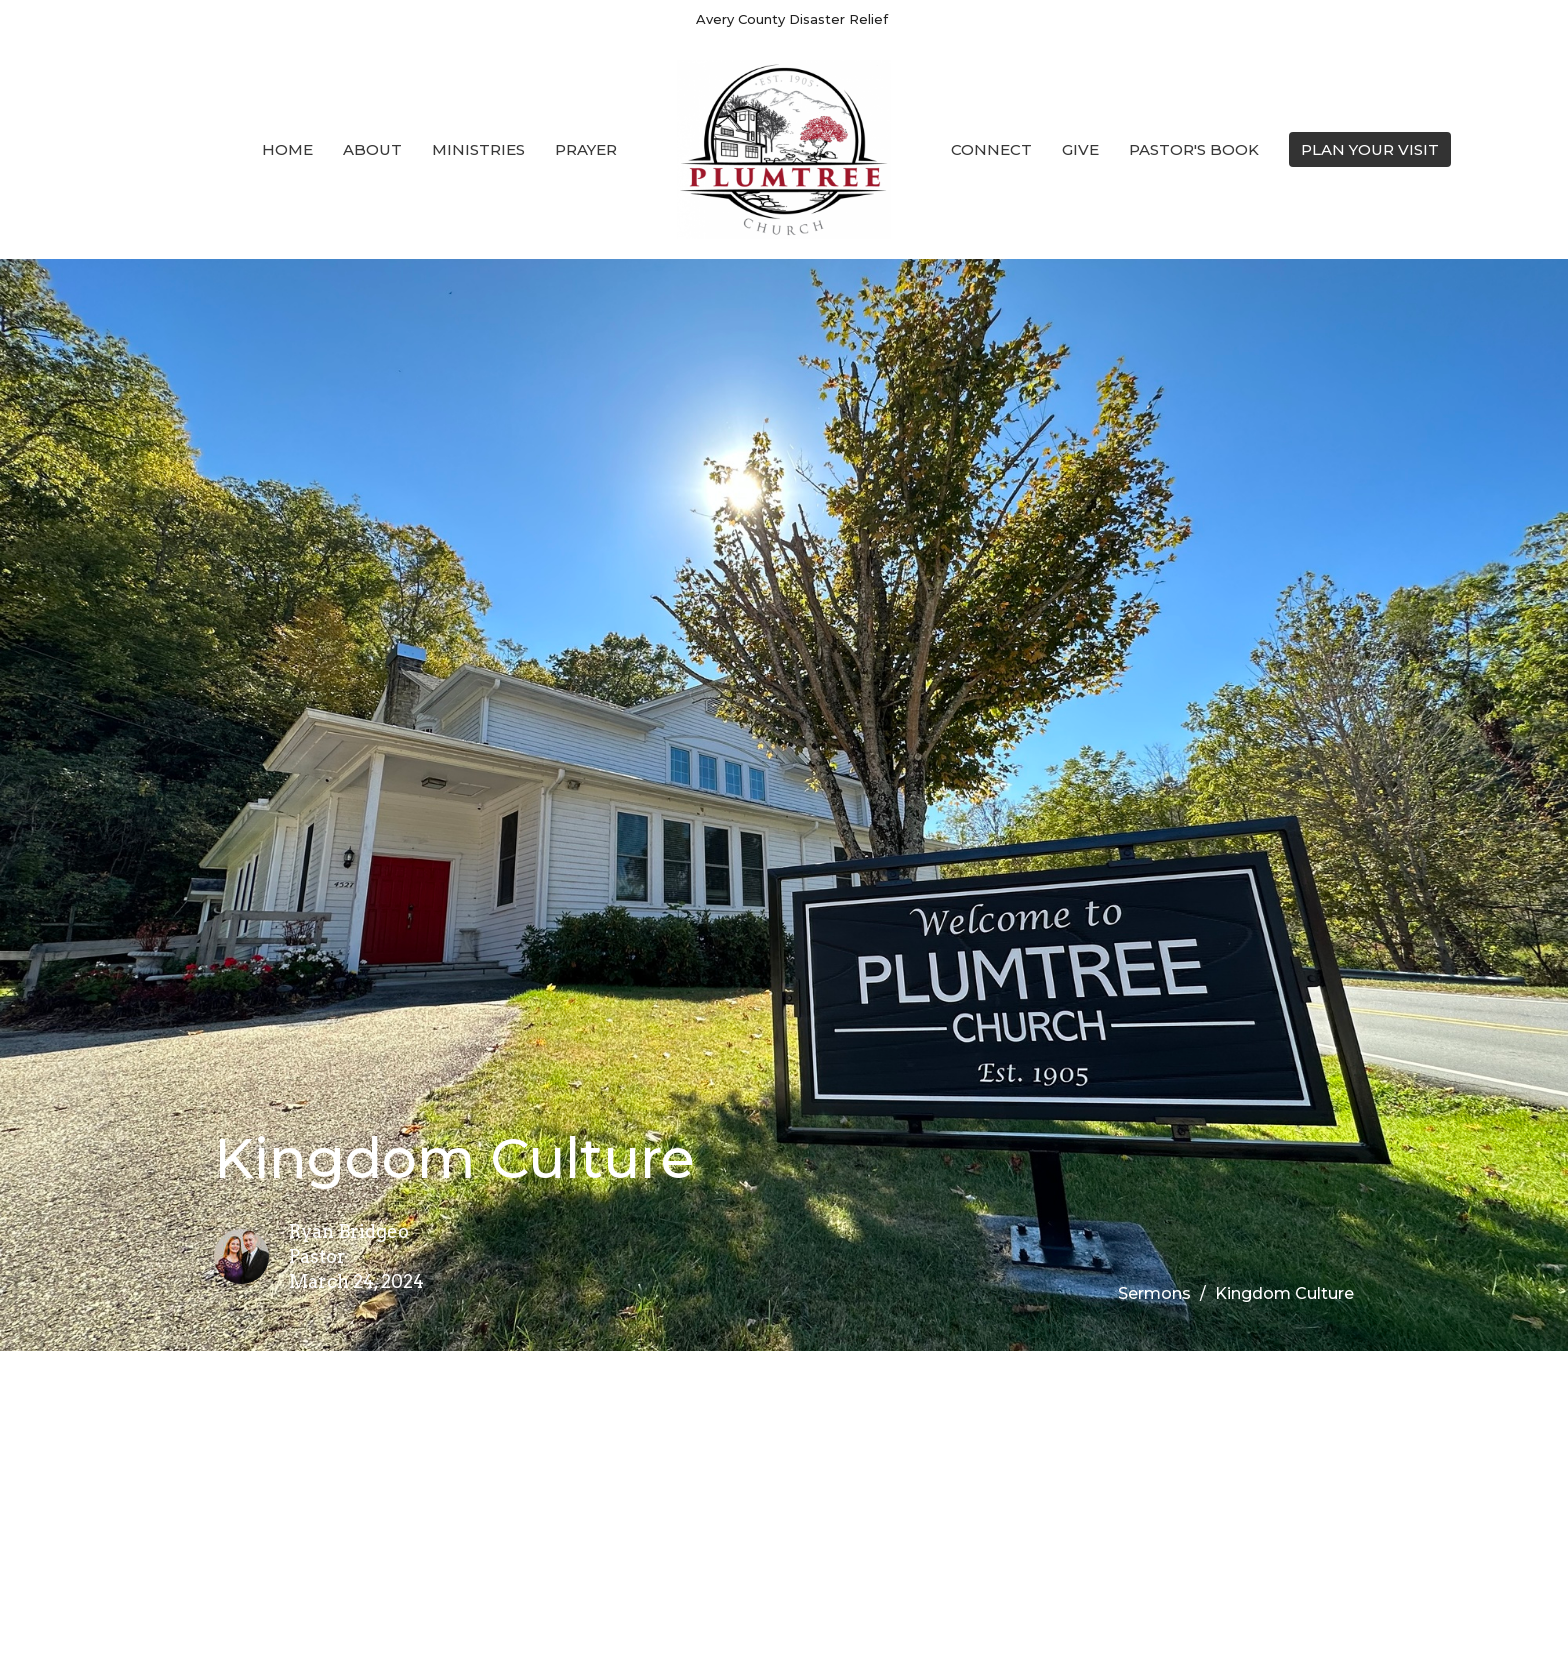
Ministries (478, 149)
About (372, 149)
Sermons (1154, 1293)
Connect (991, 149)
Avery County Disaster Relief (792, 19)
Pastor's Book (1194, 149)
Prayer (586, 149)
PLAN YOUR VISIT (1370, 149)
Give (1080, 149)
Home (287, 149)
